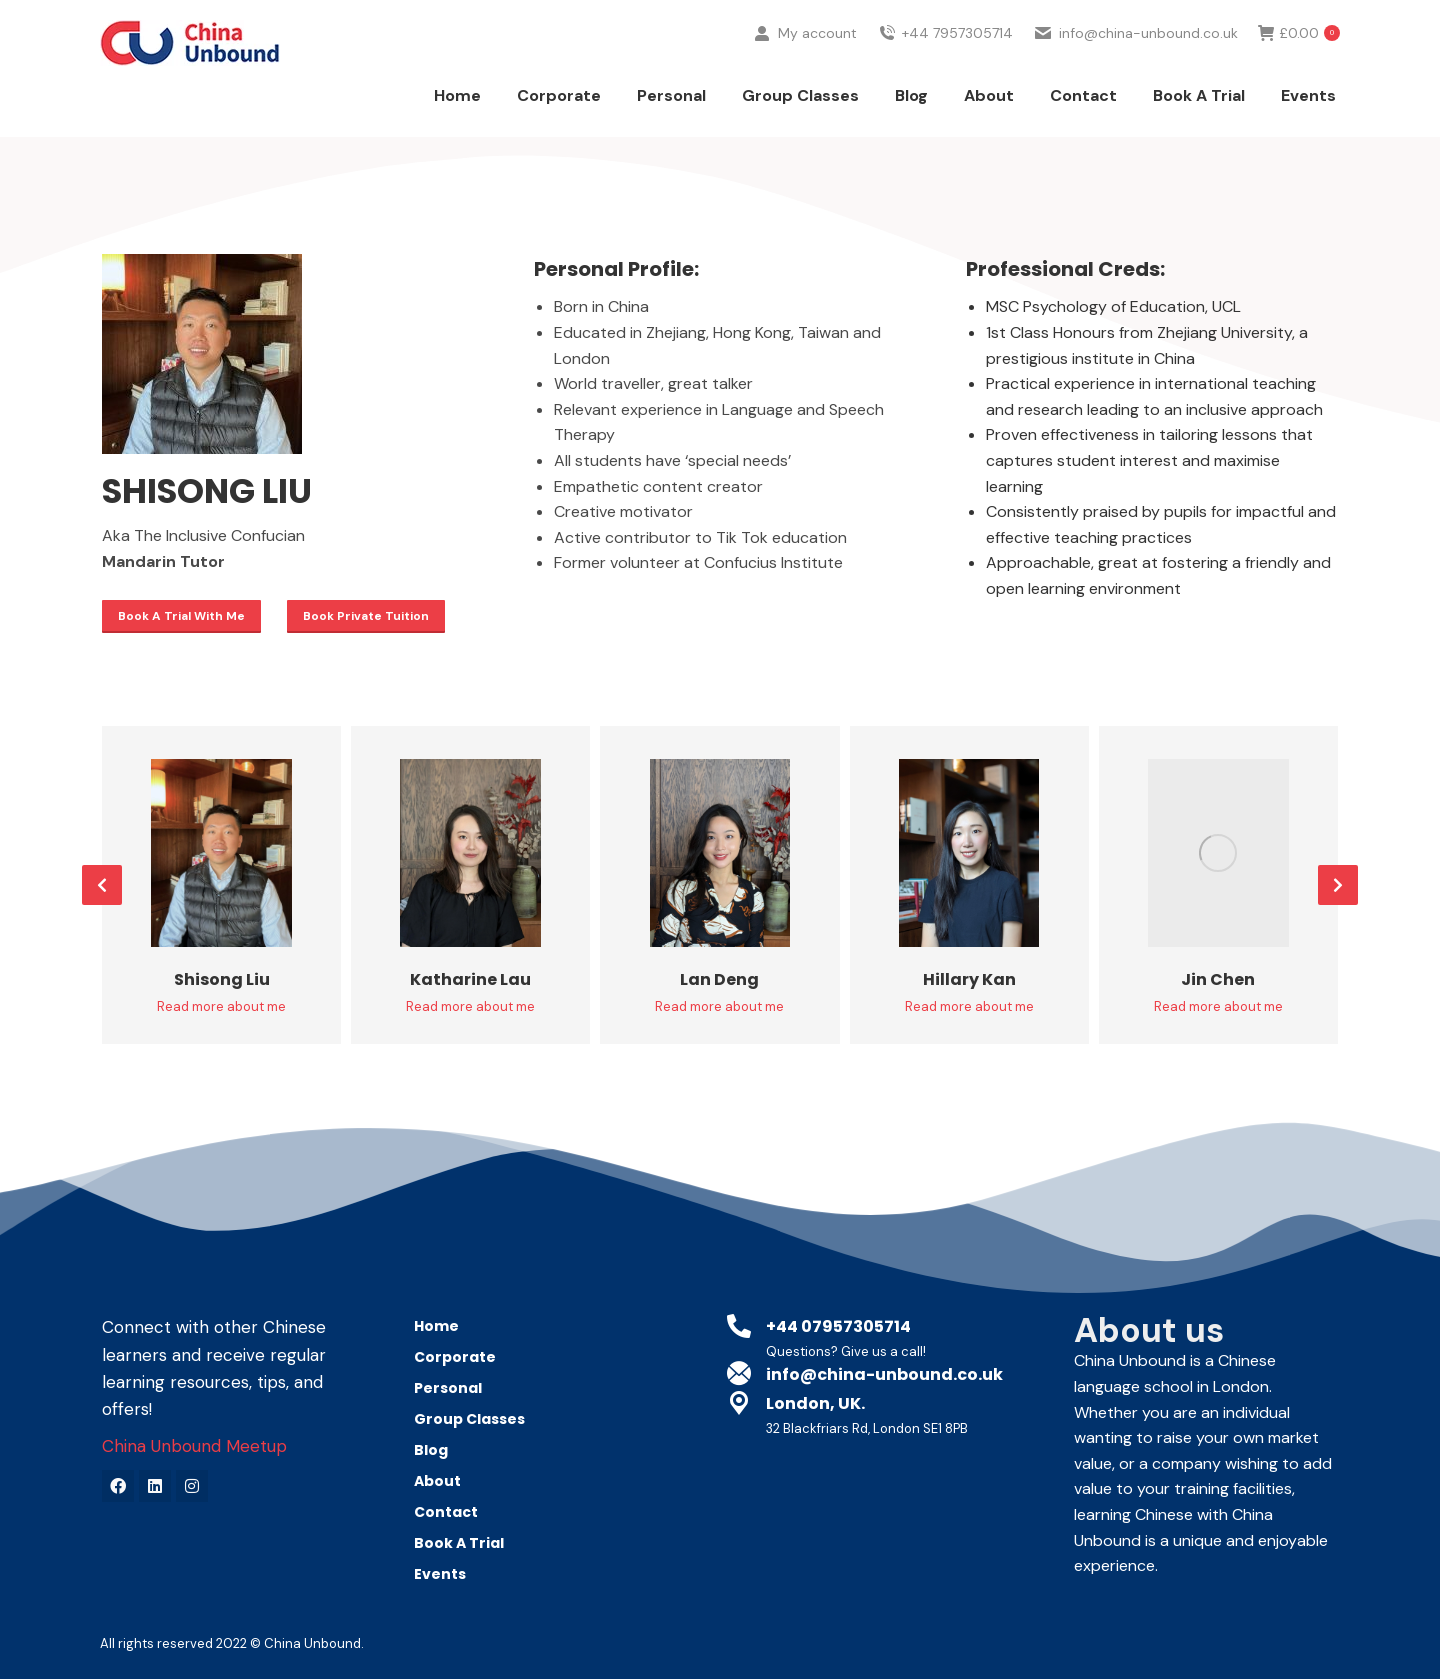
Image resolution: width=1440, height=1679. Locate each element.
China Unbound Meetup (194, 1446)
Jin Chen (1218, 979)
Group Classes (469, 1419)
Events (440, 1574)
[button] (102, 885)
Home (436, 1326)
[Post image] (221, 853)
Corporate (460, 1357)
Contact (446, 1512)
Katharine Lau (470, 979)
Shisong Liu (222, 979)
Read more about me (221, 1006)
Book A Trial (459, 1543)
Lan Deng (719, 979)
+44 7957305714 (945, 71)
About (437, 1481)
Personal (453, 1388)
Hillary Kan (969, 979)
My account (804, 71)
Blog (431, 1450)
